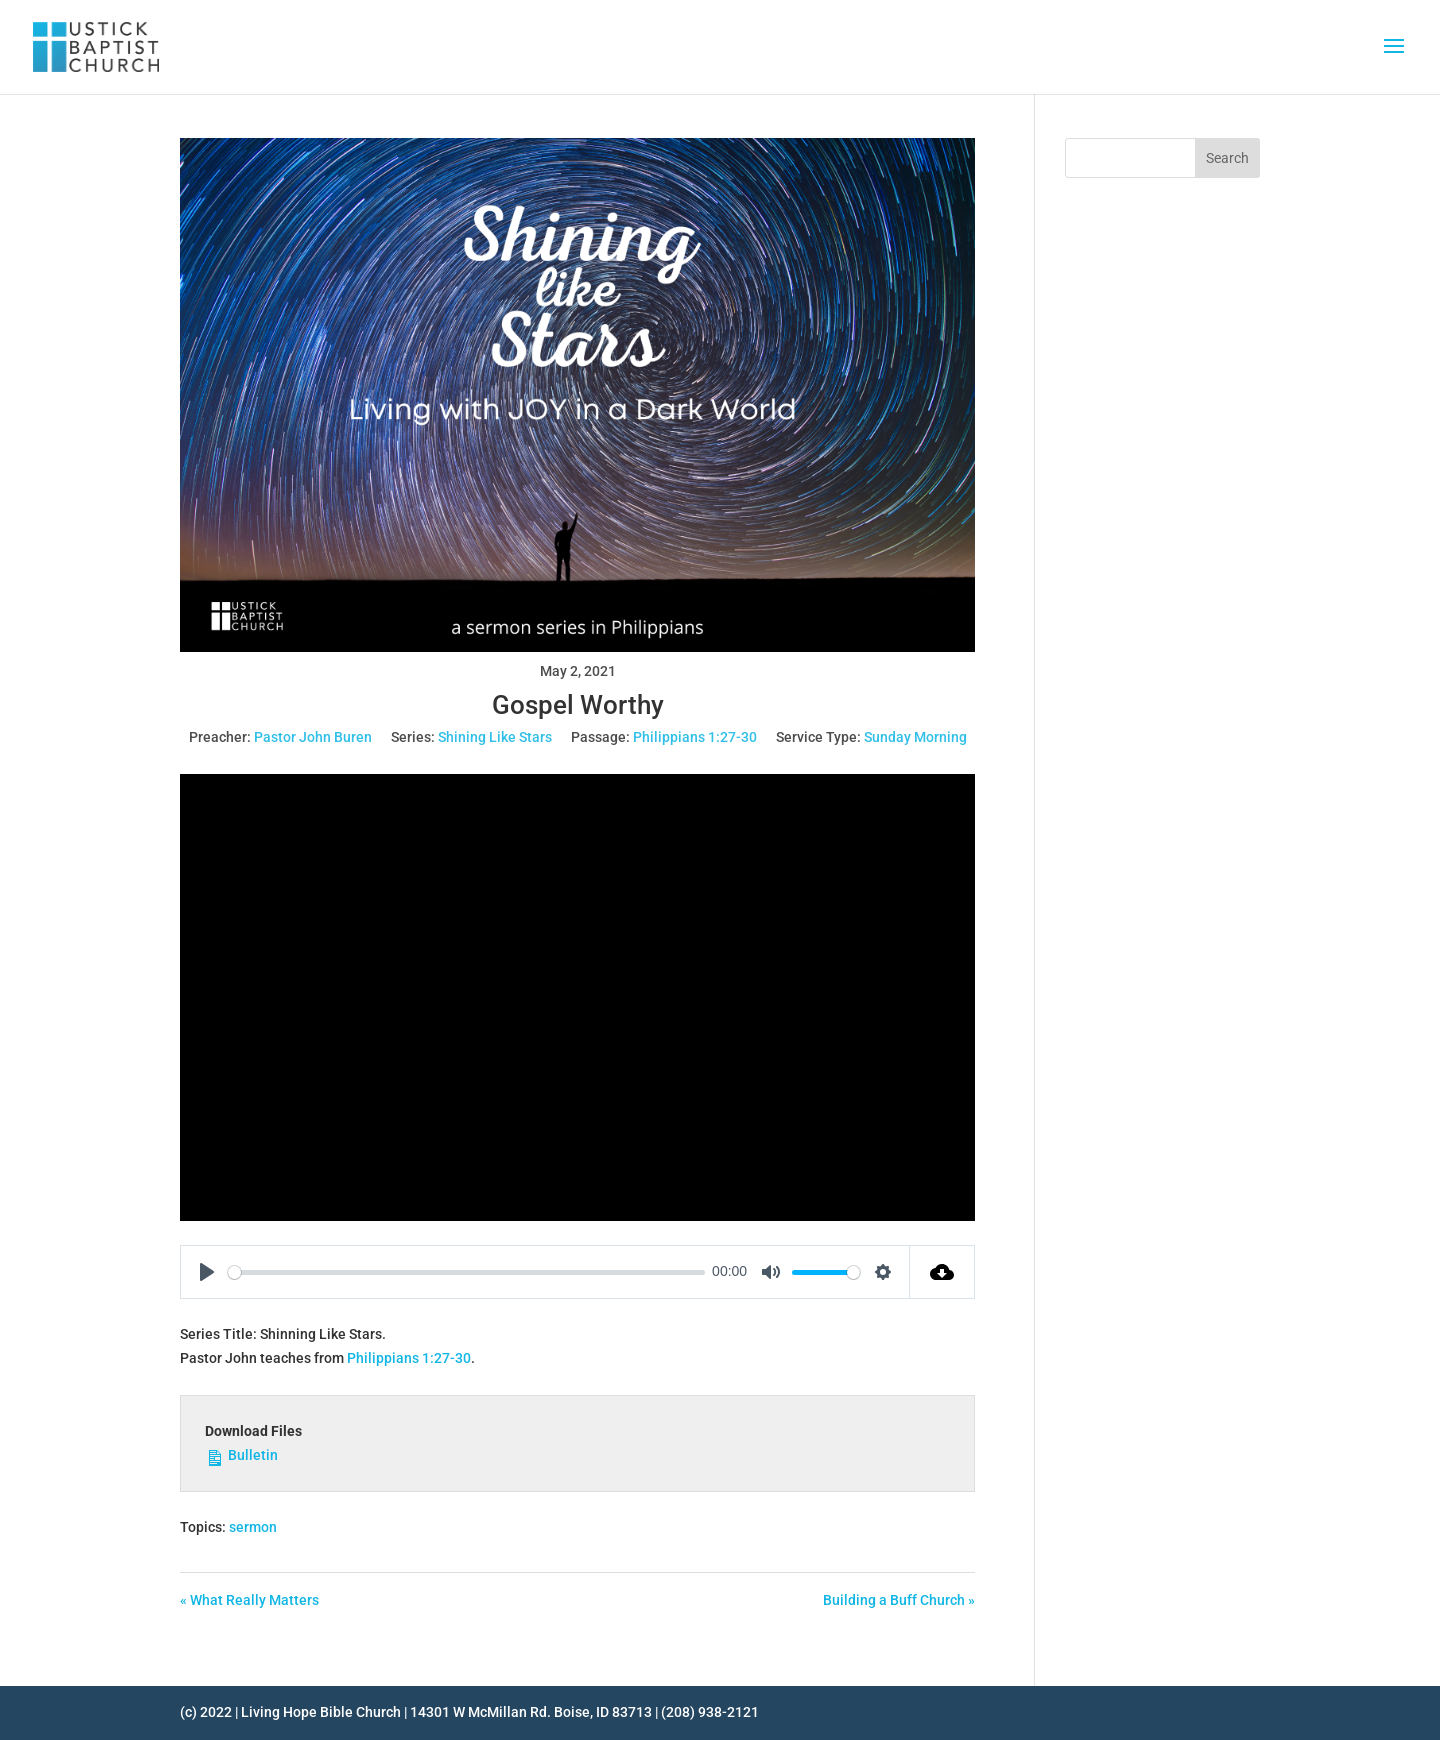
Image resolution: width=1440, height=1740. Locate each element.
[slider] (466, 1272)
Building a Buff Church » (899, 1600)
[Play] (207, 1272)
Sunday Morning (915, 737)
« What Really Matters (249, 1600)
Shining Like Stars (495, 737)
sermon (253, 1527)
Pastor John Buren (313, 737)
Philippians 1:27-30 (695, 737)
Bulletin (241, 1454)
